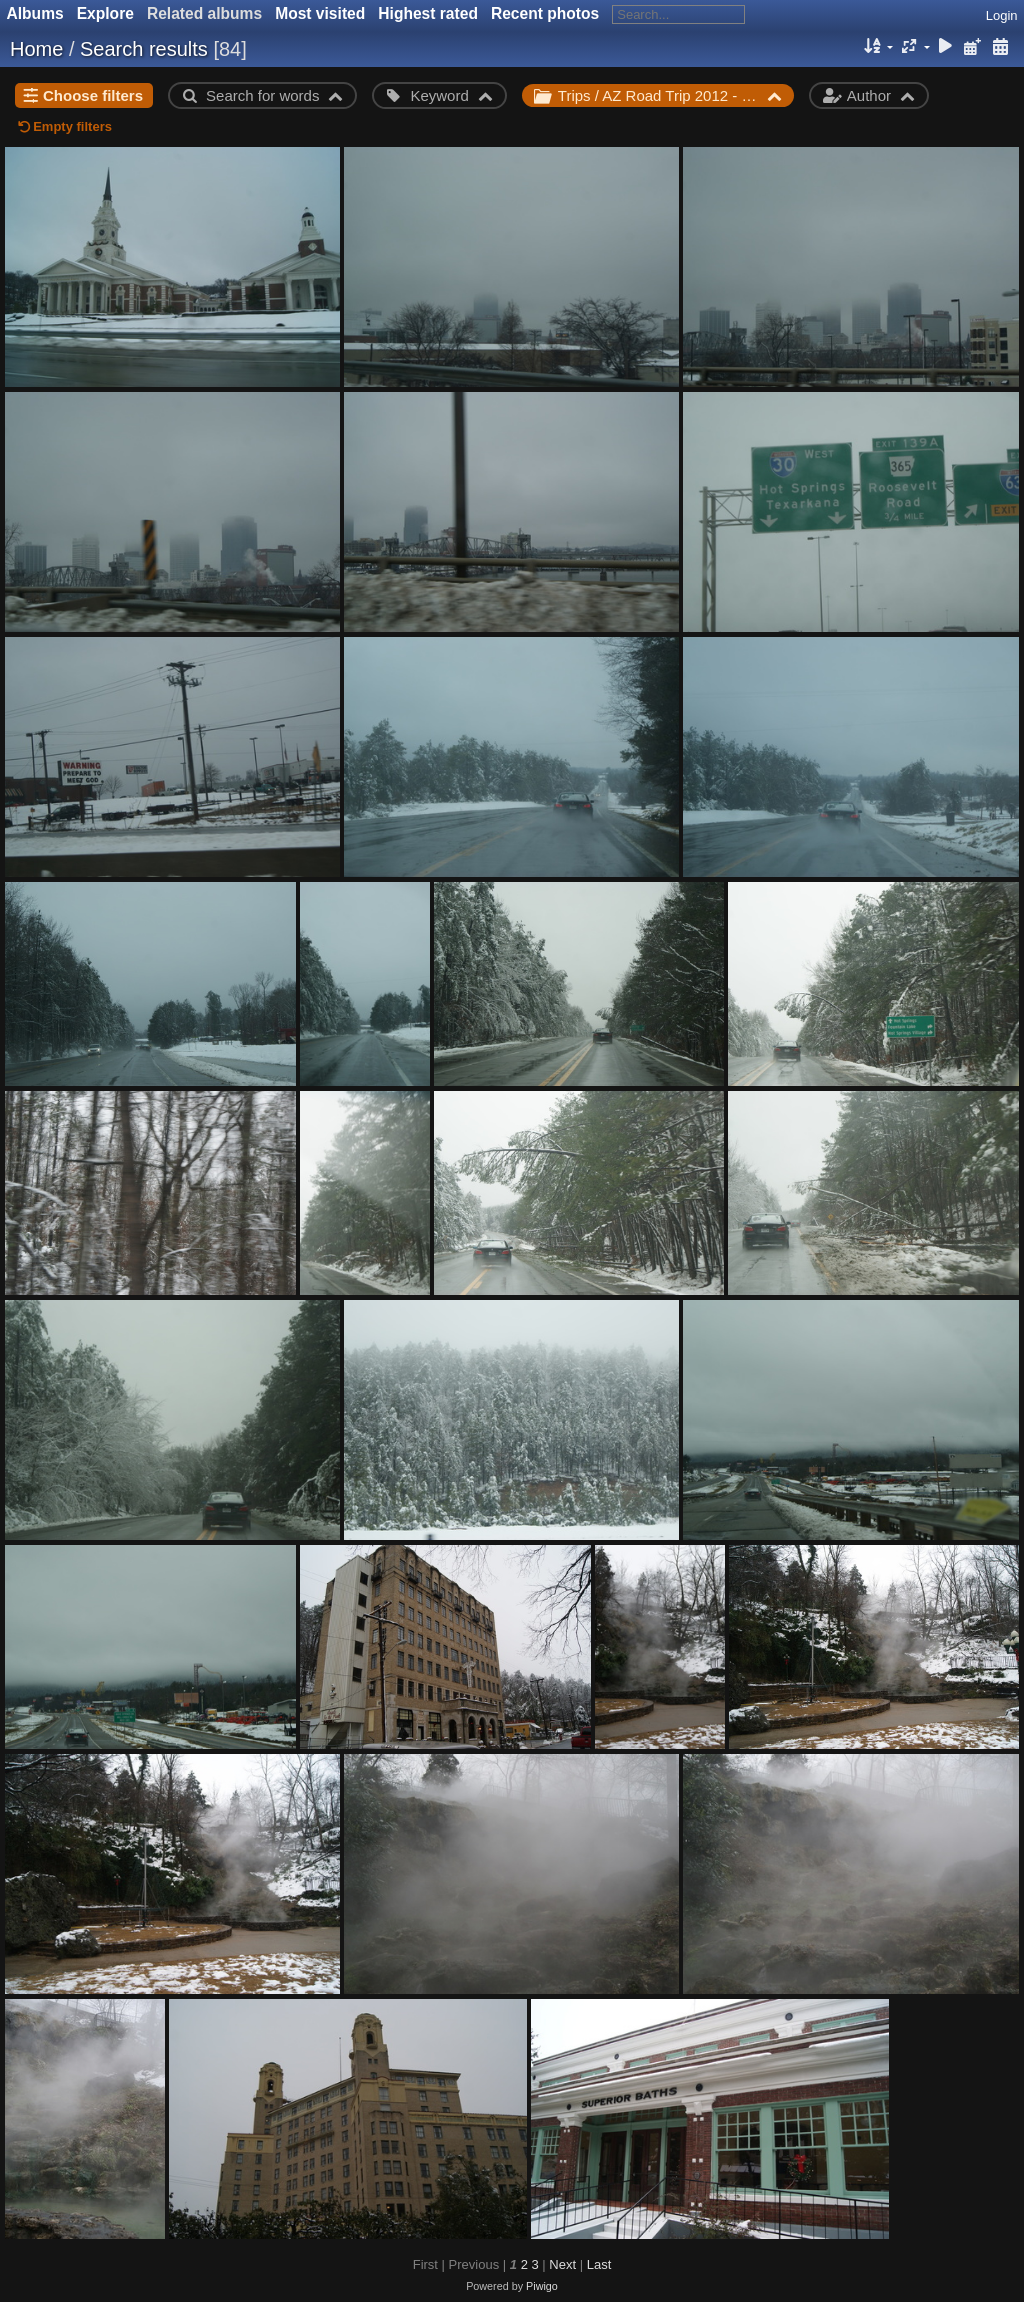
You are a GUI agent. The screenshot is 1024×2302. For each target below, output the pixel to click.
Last (599, 2264)
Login (1002, 15)
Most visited (320, 13)
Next (562, 2264)
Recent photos (545, 13)
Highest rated (428, 13)
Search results (144, 49)
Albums (35, 13)
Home (36, 49)
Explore (105, 13)
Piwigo (542, 2286)
